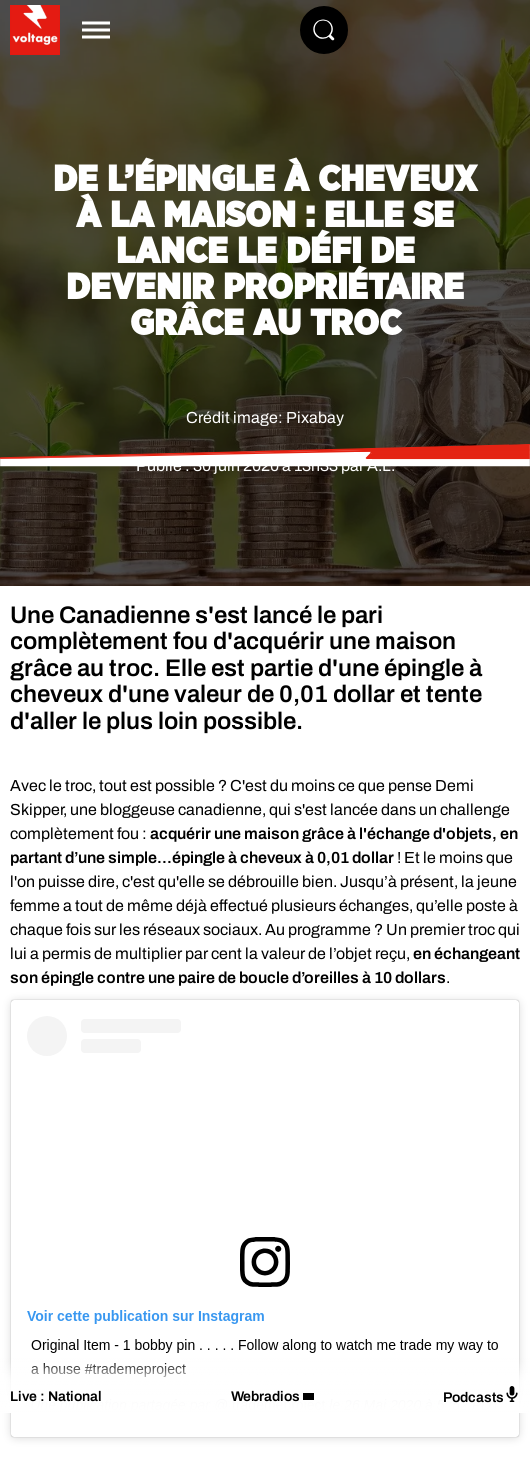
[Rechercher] (324, 30)
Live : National (56, 1396)
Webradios (265, 1396)
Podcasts (481, 1395)
